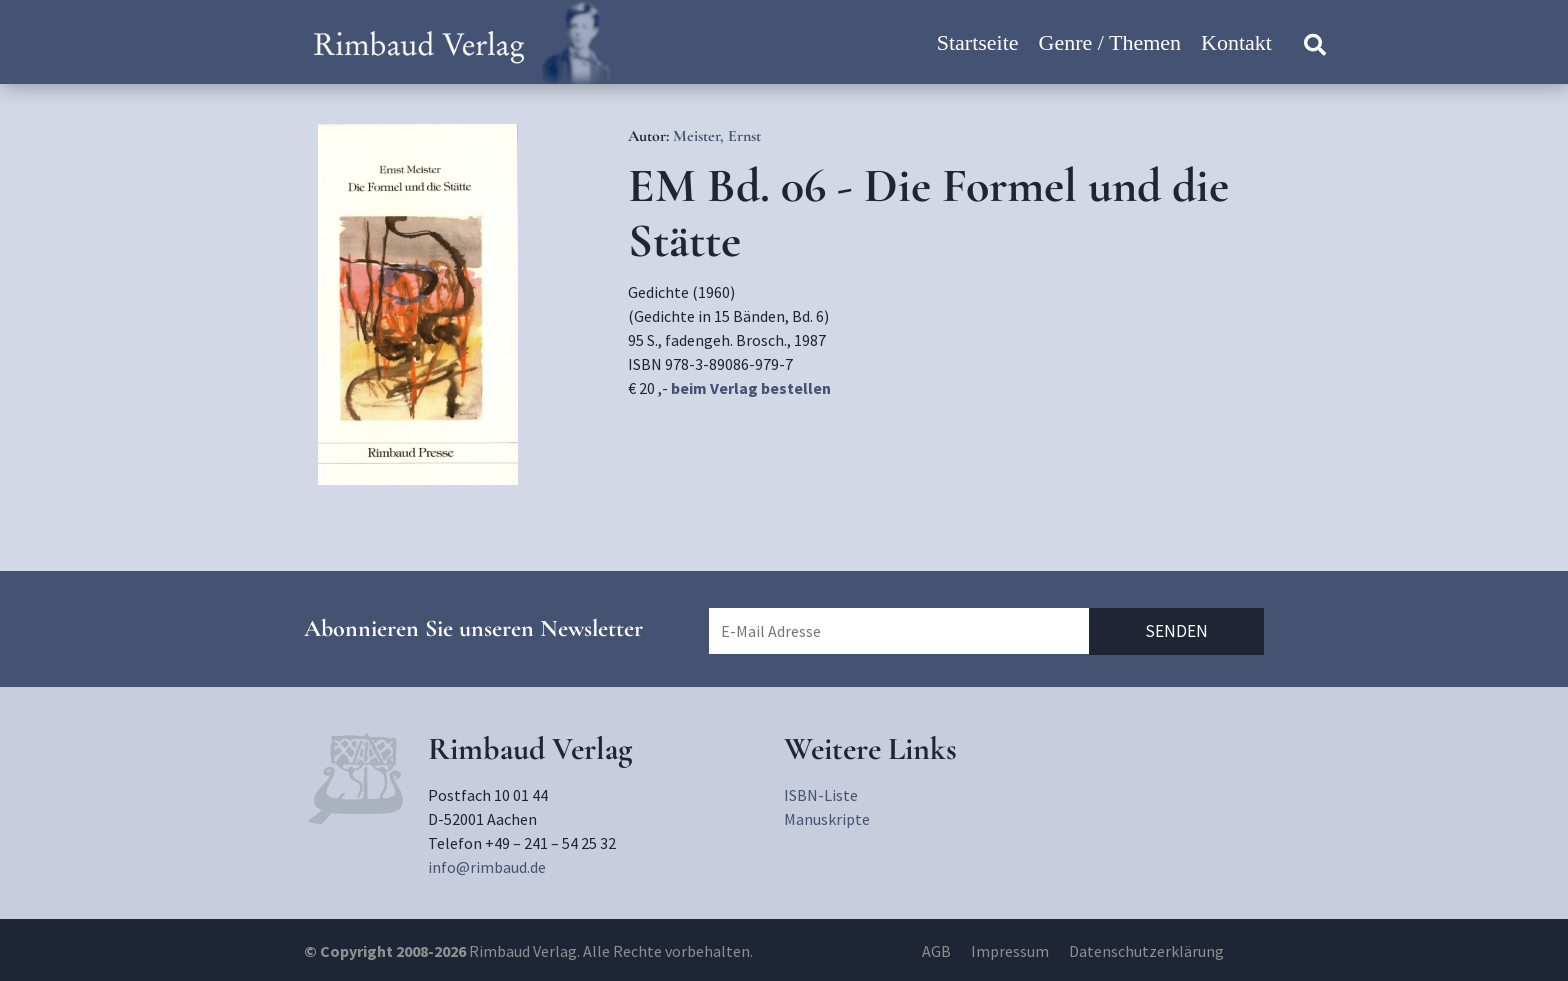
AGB (936, 951)
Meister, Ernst (717, 136)
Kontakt (1236, 42)
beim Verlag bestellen (751, 388)
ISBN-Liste (821, 795)
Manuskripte (827, 819)
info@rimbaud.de (487, 867)
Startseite (978, 42)
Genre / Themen (1110, 42)
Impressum (1010, 951)
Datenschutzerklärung (1146, 951)
